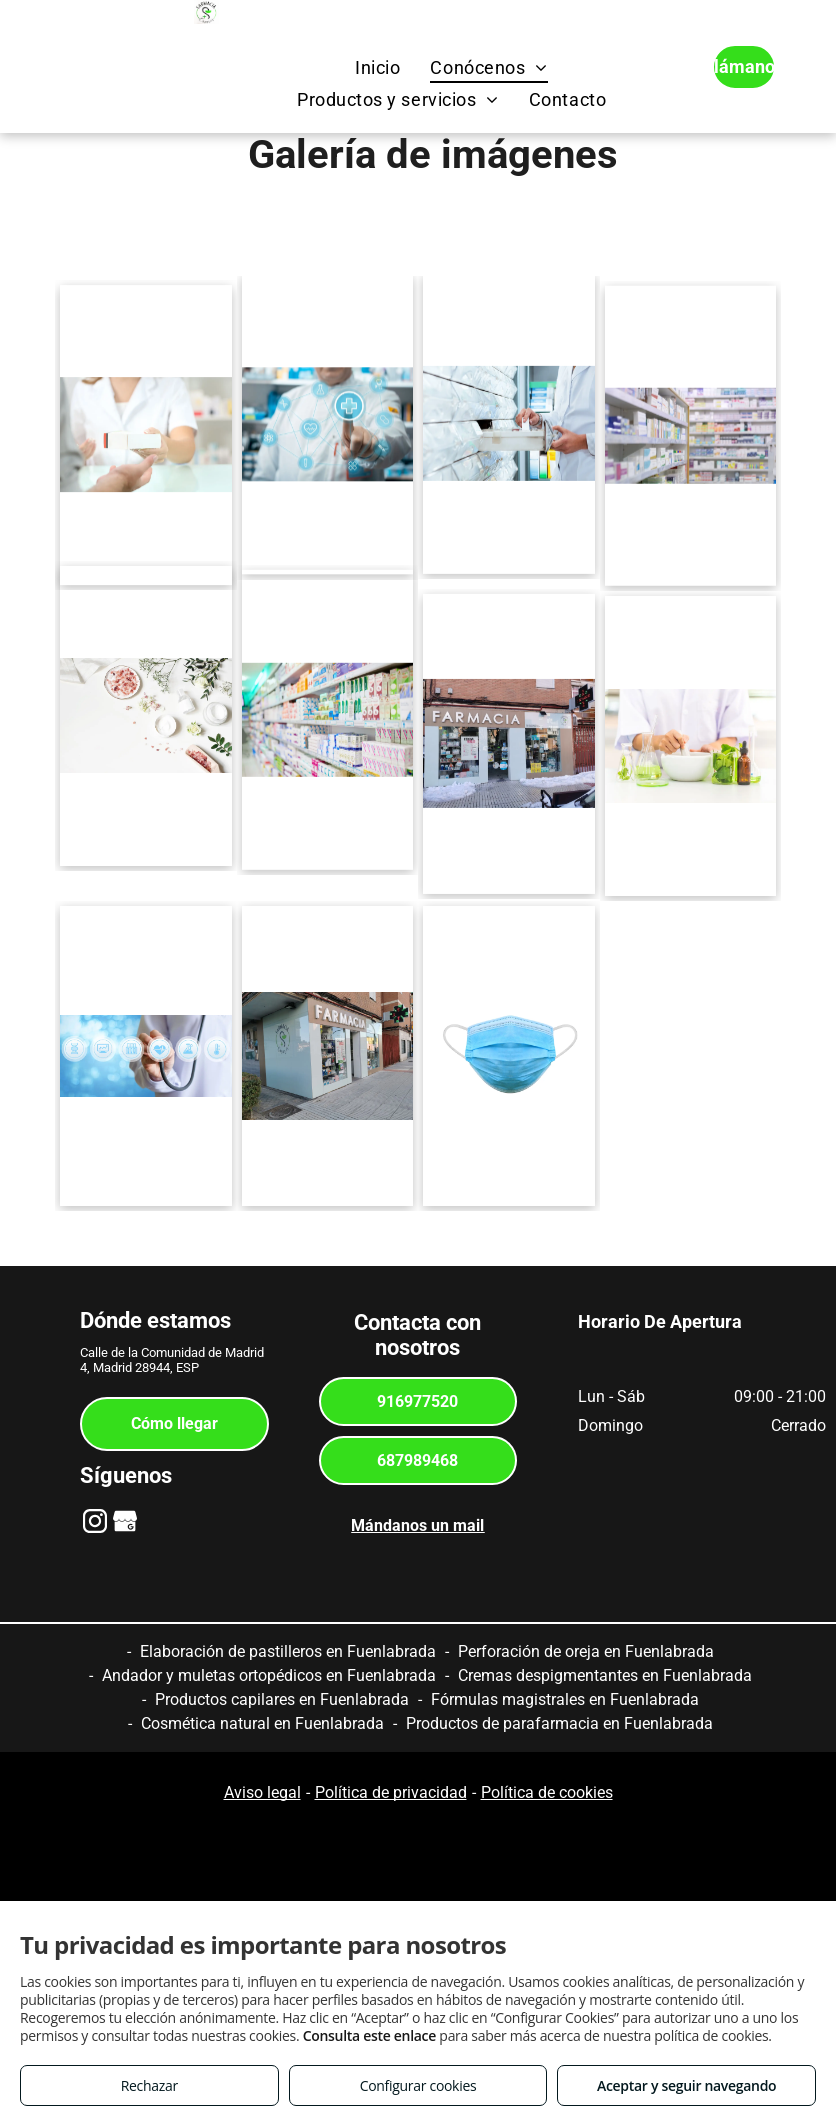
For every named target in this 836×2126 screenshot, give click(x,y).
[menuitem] (377, 67)
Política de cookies (547, 1792)
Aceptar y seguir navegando (686, 2085)
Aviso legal (262, 1792)
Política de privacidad (391, 1792)
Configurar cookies (418, 2085)
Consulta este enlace (369, 2035)
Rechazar (149, 2085)
